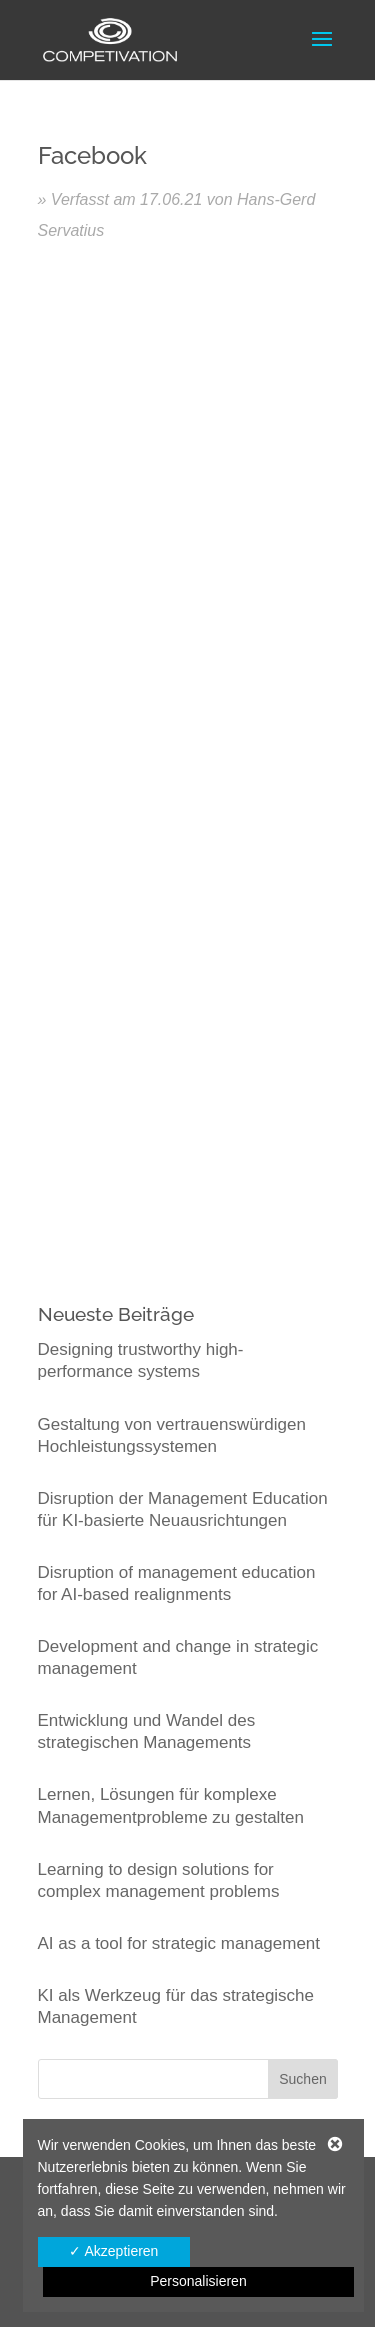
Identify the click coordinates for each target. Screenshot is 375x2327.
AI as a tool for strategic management (179, 1943)
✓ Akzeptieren (113, 2251)
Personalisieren (198, 2281)
